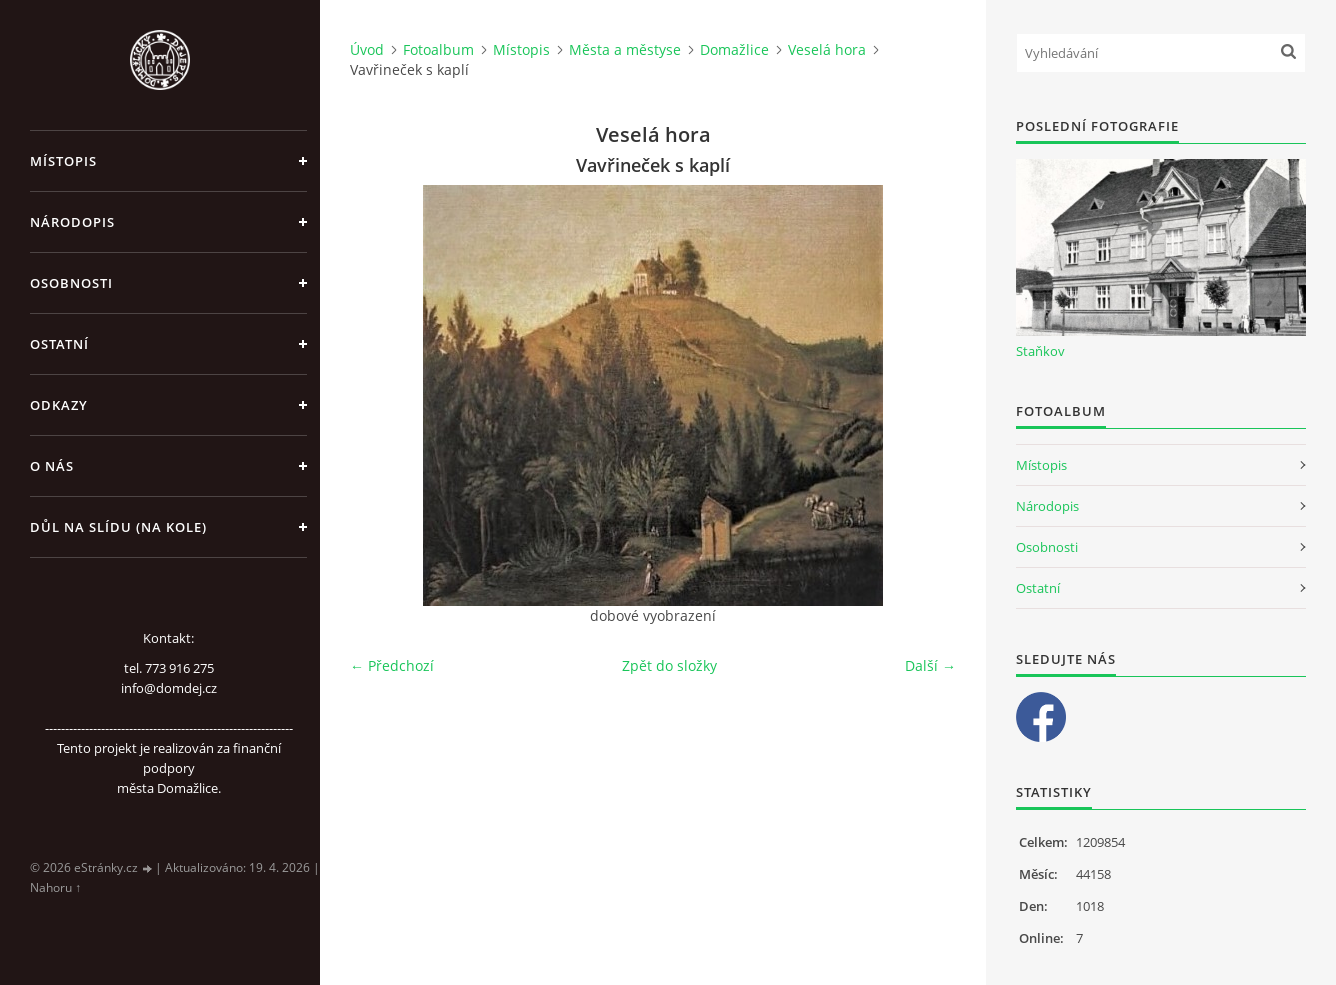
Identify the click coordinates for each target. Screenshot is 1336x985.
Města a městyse (625, 49)
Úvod (367, 49)
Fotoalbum (438, 49)
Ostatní (59, 344)
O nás (52, 466)
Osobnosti (71, 283)
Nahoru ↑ (55, 887)
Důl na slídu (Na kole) (118, 527)
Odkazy (59, 405)
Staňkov (1040, 351)
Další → (930, 665)
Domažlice (734, 49)
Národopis (72, 222)
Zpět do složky (669, 665)
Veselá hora (827, 49)
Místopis (63, 161)
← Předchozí (392, 665)
